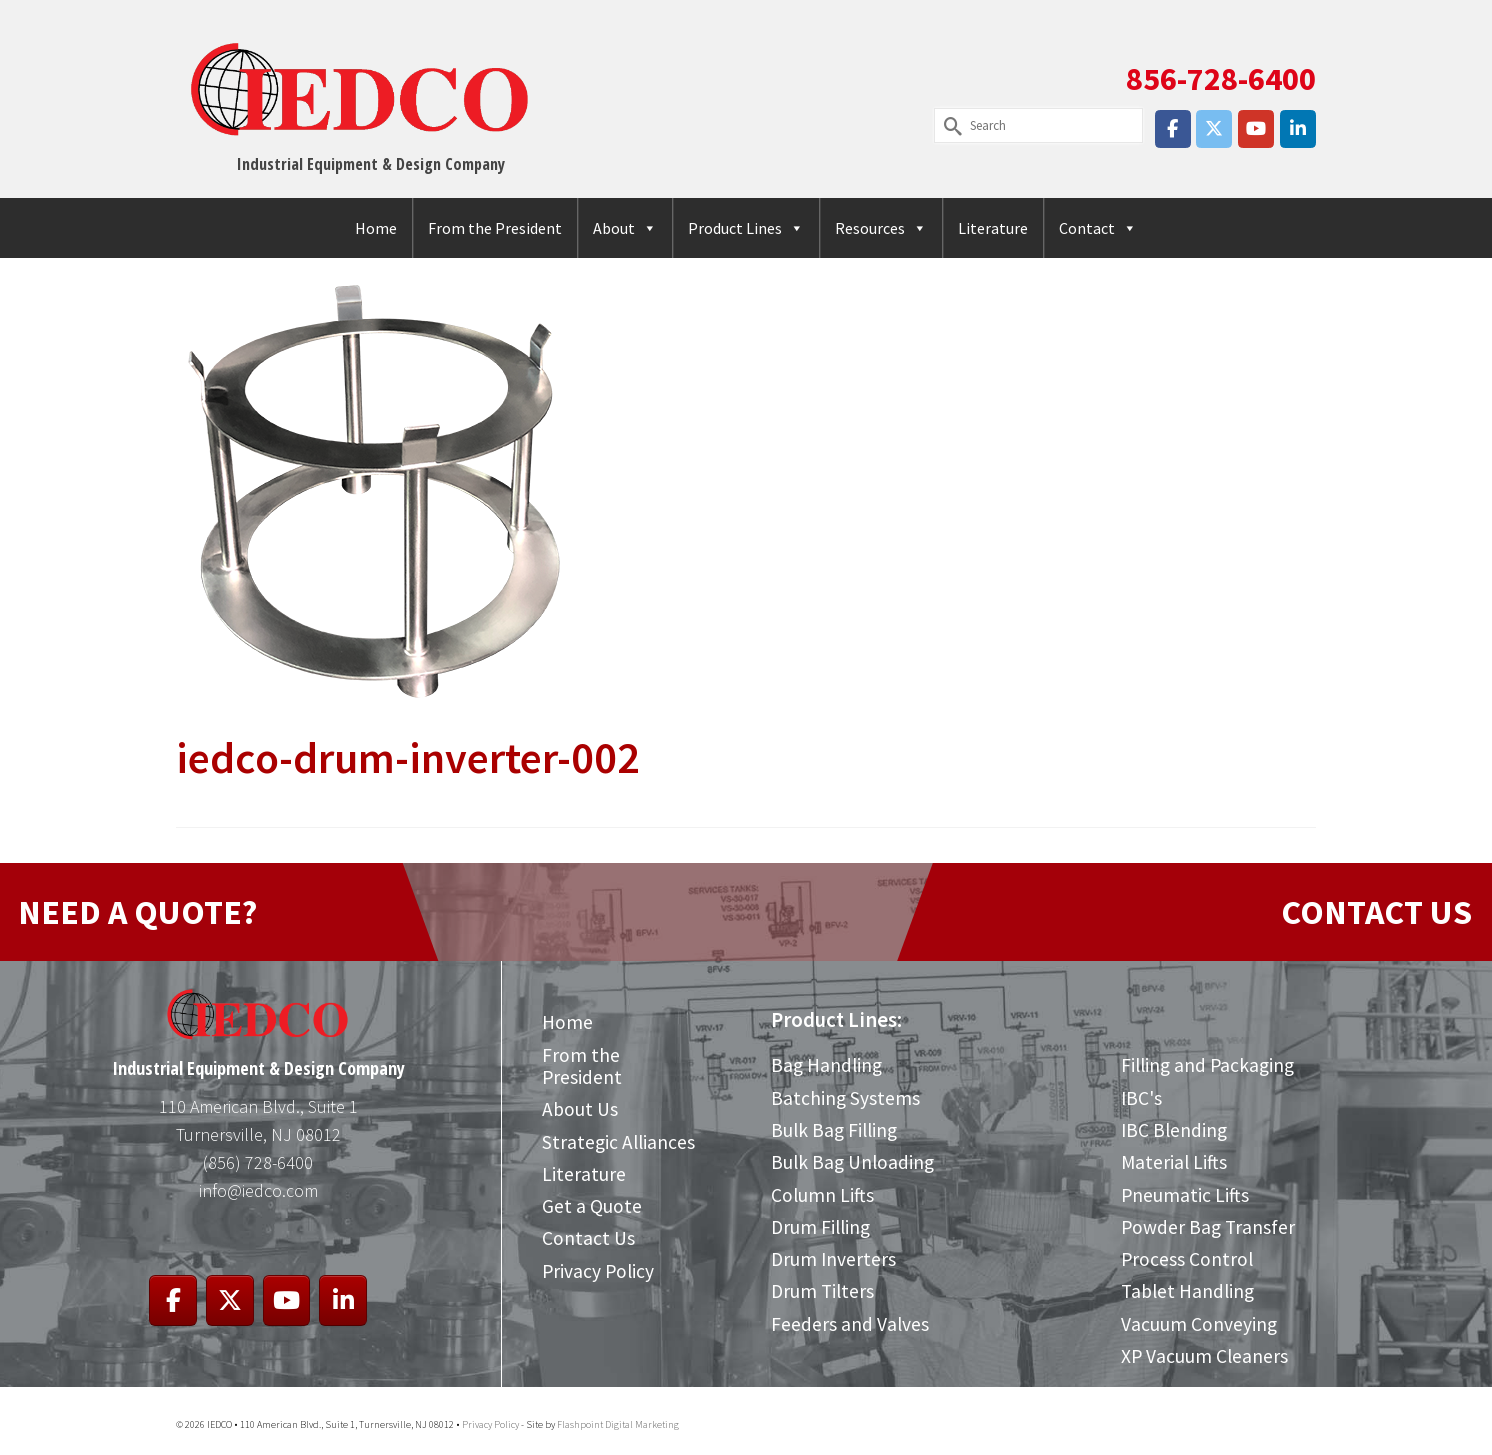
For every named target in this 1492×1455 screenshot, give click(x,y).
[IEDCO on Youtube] (1256, 129)
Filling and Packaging (1207, 1065)
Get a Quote (592, 1206)
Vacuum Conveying (1199, 1324)
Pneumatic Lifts (1185, 1195)
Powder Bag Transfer (1208, 1227)
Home (376, 228)
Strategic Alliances (618, 1142)
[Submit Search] (949, 125)
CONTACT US (1376, 912)
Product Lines (746, 228)
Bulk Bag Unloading (852, 1162)
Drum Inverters (833, 1259)
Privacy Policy (598, 1271)
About (625, 228)
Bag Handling (826, 1065)
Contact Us (588, 1238)
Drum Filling (820, 1227)
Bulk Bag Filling (834, 1130)
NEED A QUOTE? (137, 912)
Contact (1098, 228)
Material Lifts (1174, 1162)
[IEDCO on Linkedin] (1298, 129)
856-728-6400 (1221, 79)
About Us (580, 1109)
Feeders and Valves (850, 1324)
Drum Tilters (822, 1291)
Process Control (1187, 1259)
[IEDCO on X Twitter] (1214, 129)
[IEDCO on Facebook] (1173, 129)
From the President (495, 228)
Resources (881, 228)
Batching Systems (845, 1098)
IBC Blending (1174, 1130)
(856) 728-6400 (258, 1162)
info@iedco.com (258, 1190)
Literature (993, 228)
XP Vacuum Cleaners (1204, 1356)
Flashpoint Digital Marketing (618, 1424)
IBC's (1141, 1098)
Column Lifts (822, 1195)
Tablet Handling (1187, 1291)
